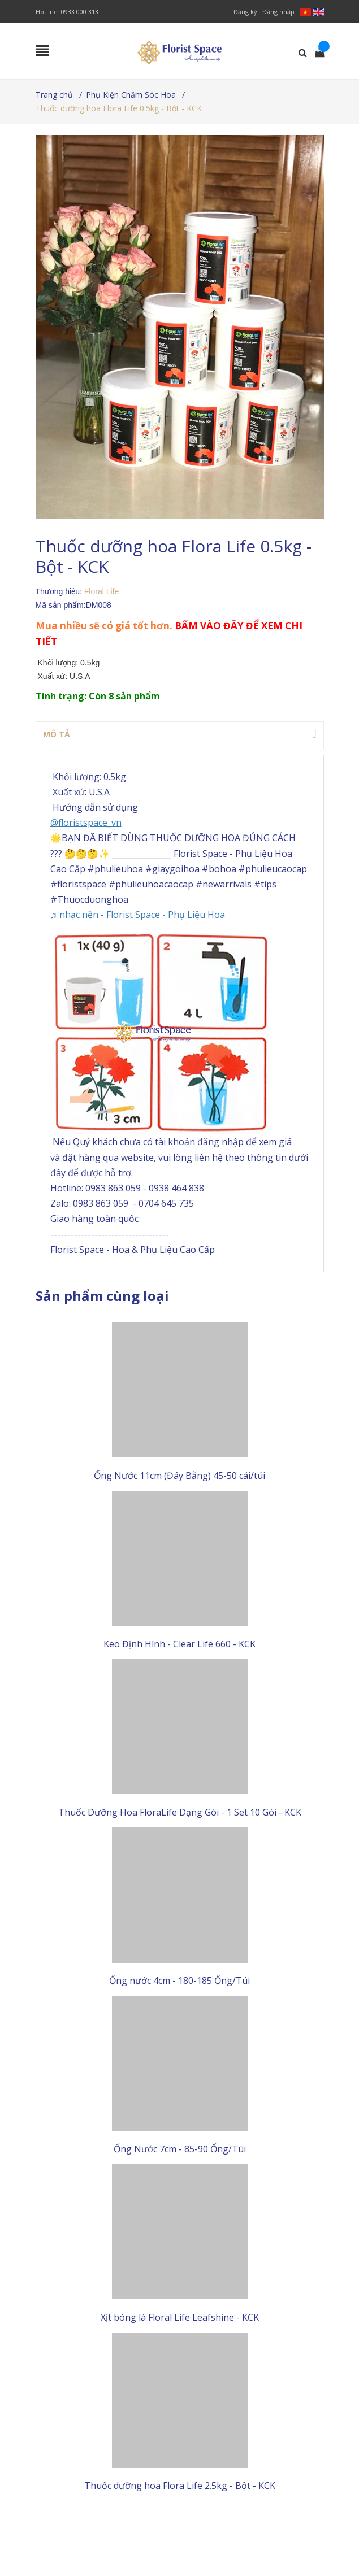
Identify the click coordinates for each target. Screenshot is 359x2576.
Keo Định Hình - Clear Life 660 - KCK (179, 1645)
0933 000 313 (79, 11)
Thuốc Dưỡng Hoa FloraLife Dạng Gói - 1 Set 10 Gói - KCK (179, 1814)
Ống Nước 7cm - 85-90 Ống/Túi (180, 2152)
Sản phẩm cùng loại (102, 1295)
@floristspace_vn (86, 822)
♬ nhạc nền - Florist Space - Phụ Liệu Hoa (137, 914)
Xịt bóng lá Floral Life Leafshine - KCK (180, 2320)
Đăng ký (245, 11)
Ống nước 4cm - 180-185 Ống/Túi (179, 1983)
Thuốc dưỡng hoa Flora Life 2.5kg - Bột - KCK (179, 2489)
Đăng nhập (278, 11)
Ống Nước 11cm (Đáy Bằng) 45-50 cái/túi (179, 1476)
